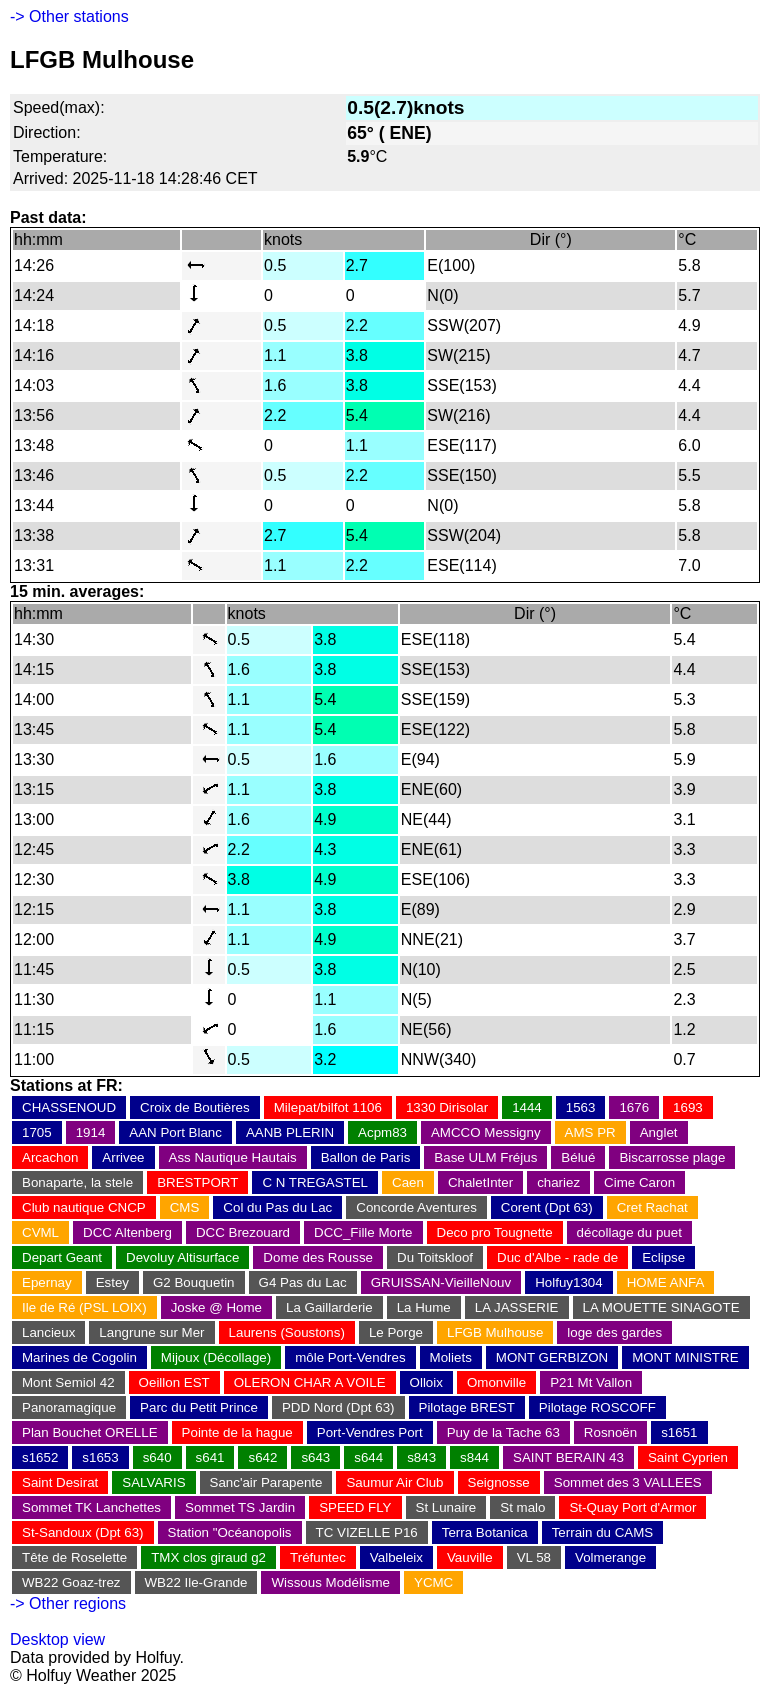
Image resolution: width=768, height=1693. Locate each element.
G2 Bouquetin (194, 1282)
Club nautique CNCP (84, 1207)
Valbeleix (396, 1557)
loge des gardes (614, 1332)
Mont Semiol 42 (68, 1382)
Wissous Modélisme (330, 1582)
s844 (474, 1457)
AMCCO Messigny (486, 1132)
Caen (408, 1182)
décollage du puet (629, 1232)
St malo (522, 1507)
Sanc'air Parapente (266, 1482)
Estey (112, 1282)
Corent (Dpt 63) (547, 1207)
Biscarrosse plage (672, 1157)
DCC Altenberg (127, 1232)
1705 (37, 1132)
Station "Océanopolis (230, 1532)
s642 (262, 1457)
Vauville (470, 1557)
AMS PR (590, 1132)
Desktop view (57, 1639)
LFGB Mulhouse (495, 1332)
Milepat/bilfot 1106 (328, 1107)
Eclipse (663, 1257)
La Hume (424, 1307)
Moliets (451, 1357)
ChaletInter (480, 1182)
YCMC (433, 1582)
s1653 (100, 1457)
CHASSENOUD (69, 1107)
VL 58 (534, 1557)
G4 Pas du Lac (303, 1282)
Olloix (426, 1382)
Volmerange (610, 1557)
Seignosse (499, 1482)
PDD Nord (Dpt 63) (338, 1407)
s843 (421, 1457)
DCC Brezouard (243, 1232)
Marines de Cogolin (79, 1357)
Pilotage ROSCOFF (597, 1407)
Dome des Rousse (318, 1257)
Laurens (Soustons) (287, 1332)
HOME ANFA (666, 1282)
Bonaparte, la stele (77, 1182)
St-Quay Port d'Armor (632, 1507)
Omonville (496, 1382)
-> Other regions (68, 1603)
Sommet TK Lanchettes (91, 1507)
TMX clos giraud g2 (208, 1557)
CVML (40, 1232)
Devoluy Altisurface (182, 1257)
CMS (185, 1207)
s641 (210, 1457)
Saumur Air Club (394, 1482)
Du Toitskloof (435, 1257)
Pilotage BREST (467, 1407)
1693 (688, 1107)
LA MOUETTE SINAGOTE (661, 1307)
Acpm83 (382, 1132)
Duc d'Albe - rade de (557, 1257)
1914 (91, 1132)
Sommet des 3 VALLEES (628, 1482)
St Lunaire (446, 1507)
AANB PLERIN (290, 1132)
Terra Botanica (485, 1532)
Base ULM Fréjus (485, 1157)
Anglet (659, 1132)
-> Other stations (69, 16)
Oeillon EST (174, 1382)
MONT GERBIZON (552, 1357)
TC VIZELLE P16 (367, 1532)
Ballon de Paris (366, 1157)
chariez (558, 1182)
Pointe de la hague (237, 1432)
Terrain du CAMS (602, 1532)
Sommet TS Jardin (240, 1507)
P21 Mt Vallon (591, 1382)
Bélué (578, 1157)
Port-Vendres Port (370, 1432)
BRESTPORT (197, 1182)
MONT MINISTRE (685, 1357)
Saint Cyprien (688, 1457)
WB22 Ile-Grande (196, 1582)
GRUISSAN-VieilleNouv (441, 1282)
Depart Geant (62, 1257)
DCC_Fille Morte (363, 1232)
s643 (315, 1457)
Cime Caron (639, 1182)
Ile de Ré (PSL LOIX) (84, 1307)
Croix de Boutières (195, 1107)
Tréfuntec (318, 1557)
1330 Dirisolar (447, 1107)
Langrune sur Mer (151, 1332)
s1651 (679, 1432)
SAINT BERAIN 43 (568, 1457)
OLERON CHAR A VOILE (310, 1382)
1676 (634, 1107)
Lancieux (48, 1332)
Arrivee (123, 1157)
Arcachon (50, 1157)
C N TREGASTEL (315, 1182)
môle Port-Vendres (350, 1357)
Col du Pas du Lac (277, 1207)
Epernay (47, 1282)
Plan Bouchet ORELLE (90, 1432)
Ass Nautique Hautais (233, 1157)
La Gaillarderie (329, 1307)
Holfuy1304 (568, 1282)
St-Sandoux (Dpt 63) (83, 1532)
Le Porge (396, 1332)
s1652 (40, 1457)
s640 (157, 1457)
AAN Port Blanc (175, 1132)
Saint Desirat (60, 1482)
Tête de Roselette (74, 1557)
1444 (527, 1107)
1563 (581, 1107)
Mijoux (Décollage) (216, 1357)
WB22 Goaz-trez (71, 1582)
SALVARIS (153, 1482)
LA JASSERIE (517, 1307)
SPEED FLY (355, 1507)
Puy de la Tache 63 (503, 1432)
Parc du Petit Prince (199, 1407)
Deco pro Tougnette (495, 1232)
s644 (368, 1457)
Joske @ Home (216, 1307)
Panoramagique (69, 1407)
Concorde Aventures (416, 1207)
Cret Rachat (652, 1207)
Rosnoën (610, 1432)
